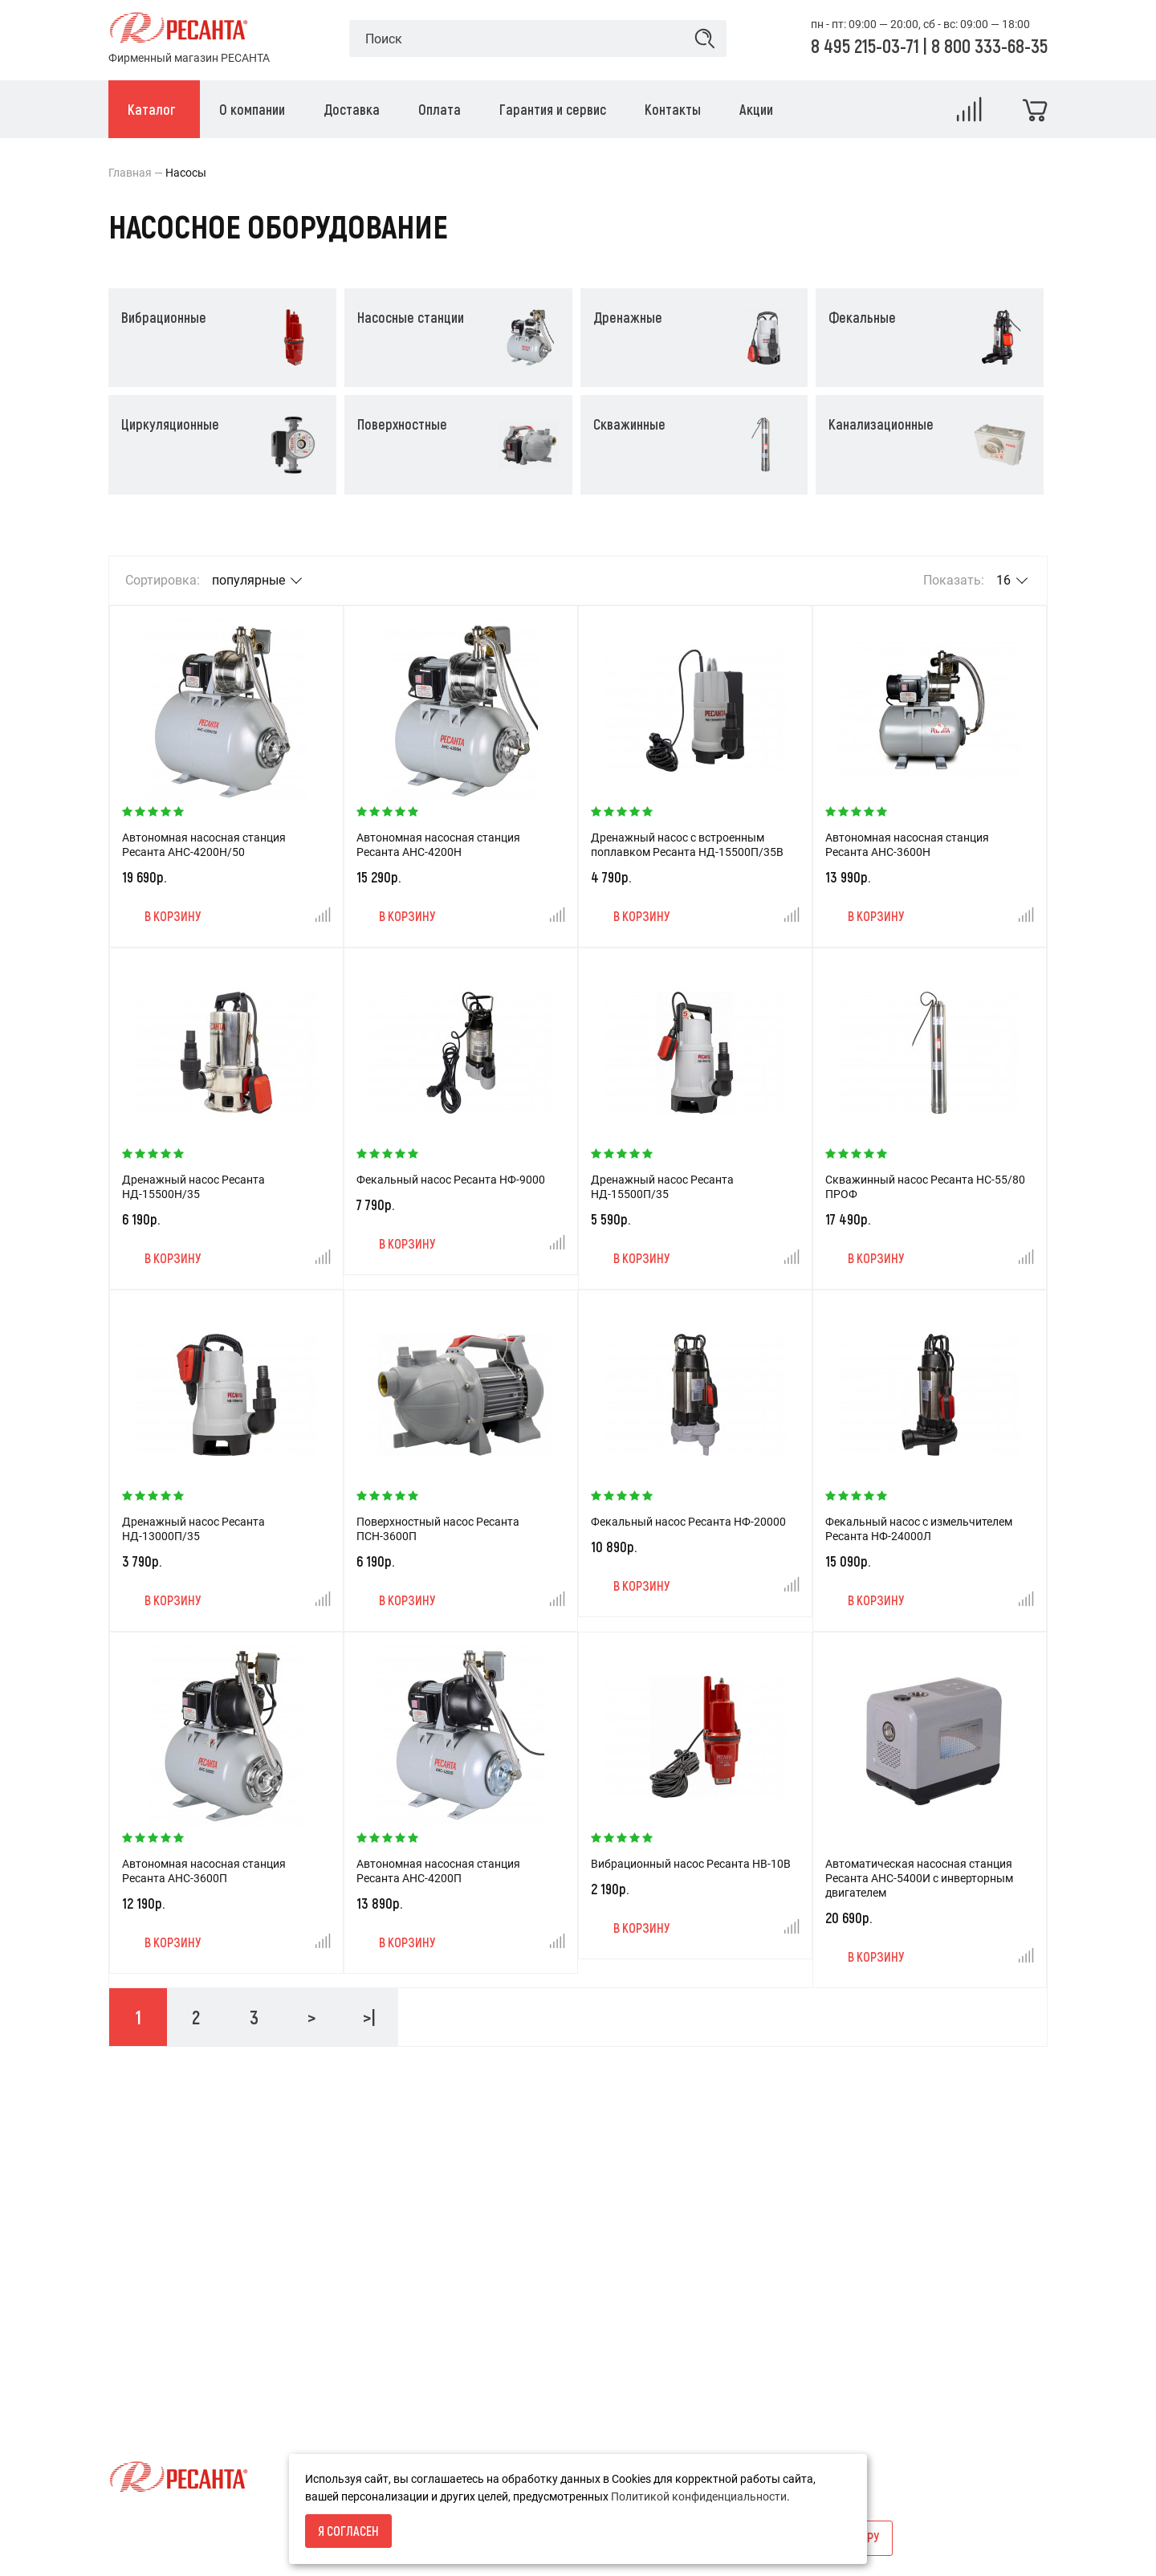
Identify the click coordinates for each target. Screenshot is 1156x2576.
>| (369, 2016)
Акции (445, 2243)
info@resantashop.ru (804, 2298)
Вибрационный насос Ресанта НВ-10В (691, 1863)
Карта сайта (461, 2298)
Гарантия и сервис (157, 2352)
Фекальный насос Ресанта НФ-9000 (450, 1179)
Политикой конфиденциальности (699, 2496)
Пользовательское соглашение (190, 2407)
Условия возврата (157, 2243)
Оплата (128, 2325)
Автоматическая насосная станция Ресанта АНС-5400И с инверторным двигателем (919, 1878)
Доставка (134, 2298)
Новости (451, 2270)
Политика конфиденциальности (193, 2380)
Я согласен (348, 2530)
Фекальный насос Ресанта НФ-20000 (688, 1521)
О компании (140, 2270)
